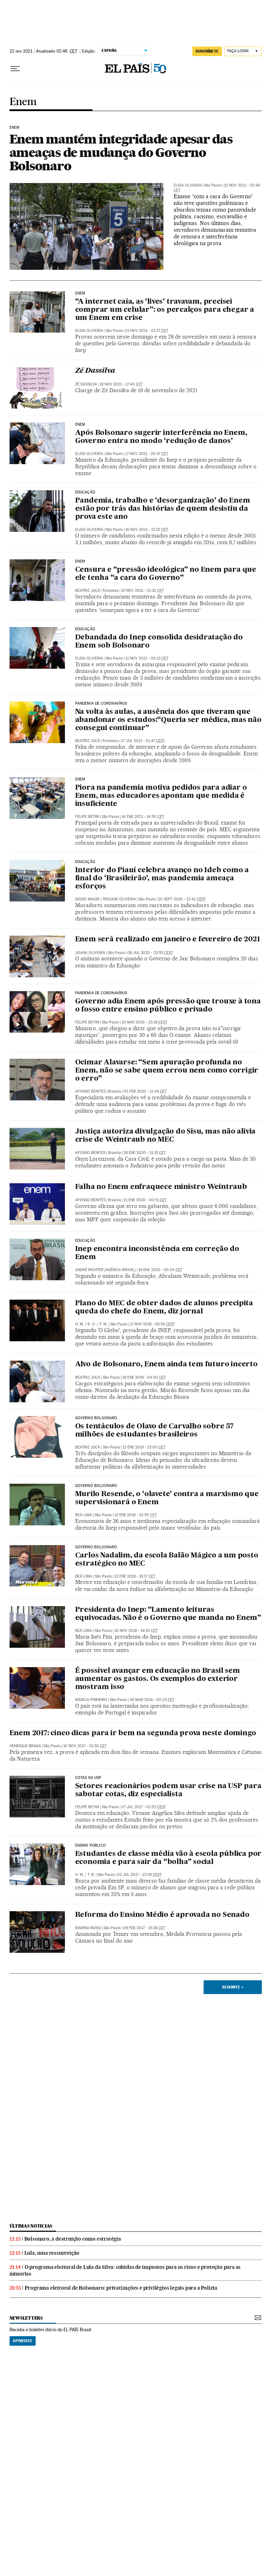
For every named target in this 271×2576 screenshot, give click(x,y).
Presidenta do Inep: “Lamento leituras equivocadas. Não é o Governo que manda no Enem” (168, 1614)
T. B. (91, 1874)
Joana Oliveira (90, 952)
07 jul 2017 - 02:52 (143, 1807)
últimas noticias (31, 2226)
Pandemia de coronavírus (101, 703)
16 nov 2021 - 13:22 (146, 529)
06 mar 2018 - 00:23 (152, 1699)
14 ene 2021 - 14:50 (142, 816)
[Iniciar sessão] (243, 51)
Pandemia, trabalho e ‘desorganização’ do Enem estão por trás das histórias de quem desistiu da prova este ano (162, 509)
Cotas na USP (88, 1778)
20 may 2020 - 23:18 (144, 1022)
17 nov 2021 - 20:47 (146, 453)
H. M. (79, 1324)
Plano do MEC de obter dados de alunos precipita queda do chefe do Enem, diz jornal (164, 1307)
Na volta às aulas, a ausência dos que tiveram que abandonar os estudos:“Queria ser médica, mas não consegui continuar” (168, 720)
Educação (85, 492)
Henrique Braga (25, 1746)
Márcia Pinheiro (91, 1699)
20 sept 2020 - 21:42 (182, 899)
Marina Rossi (88, 1928)
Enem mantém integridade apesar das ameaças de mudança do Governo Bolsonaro (121, 152)
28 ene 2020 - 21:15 (145, 1152)
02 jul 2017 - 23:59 (139, 1874)
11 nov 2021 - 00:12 (146, 658)
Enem (23, 102)
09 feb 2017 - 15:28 (144, 1928)
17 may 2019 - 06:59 (152, 1324)
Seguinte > (232, 1987)
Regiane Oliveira (119, 899)
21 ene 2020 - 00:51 (145, 1200)
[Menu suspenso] (15, 68)
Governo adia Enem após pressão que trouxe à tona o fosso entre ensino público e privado (168, 1005)
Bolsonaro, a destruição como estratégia (72, 2239)
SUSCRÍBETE (207, 51)
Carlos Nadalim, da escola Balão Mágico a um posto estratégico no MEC (166, 1559)
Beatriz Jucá (87, 590)
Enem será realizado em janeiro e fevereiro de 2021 (167, 939)
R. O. (92, 1324)
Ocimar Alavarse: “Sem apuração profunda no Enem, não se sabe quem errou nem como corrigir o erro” (167, 1070)
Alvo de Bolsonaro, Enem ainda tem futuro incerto (166, 1364)
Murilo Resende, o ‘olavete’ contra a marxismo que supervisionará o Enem (167, 1498)
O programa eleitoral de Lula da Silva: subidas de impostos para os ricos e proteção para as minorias (125, 2270)
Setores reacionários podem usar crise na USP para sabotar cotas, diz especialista (168, 1790)
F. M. (104, 1324)
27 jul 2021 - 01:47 (143, 741)
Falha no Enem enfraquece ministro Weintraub (161, 1187)
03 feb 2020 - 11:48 (145, 1091)
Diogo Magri (87, 899)
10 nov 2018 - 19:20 (136, 1630)
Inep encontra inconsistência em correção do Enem (157, 1253)
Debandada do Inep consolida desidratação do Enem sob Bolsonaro (159, 641)
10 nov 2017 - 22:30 (85, 1746)
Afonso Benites (90, 1091)
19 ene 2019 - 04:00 (144, 1377)
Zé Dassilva (95, 371)
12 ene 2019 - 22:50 (135, 1515)
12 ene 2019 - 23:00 (143, 1447)
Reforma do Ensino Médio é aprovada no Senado (162, 1915)
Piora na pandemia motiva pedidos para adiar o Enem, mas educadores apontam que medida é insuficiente (161, 796)
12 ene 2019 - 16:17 (134, 1576)
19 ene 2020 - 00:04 (160, 1270)
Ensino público (90, 1845)
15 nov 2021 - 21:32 (142, 590)
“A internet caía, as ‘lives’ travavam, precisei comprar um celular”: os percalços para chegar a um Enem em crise (164, 310)
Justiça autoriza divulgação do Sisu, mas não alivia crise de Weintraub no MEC (165, 1135)
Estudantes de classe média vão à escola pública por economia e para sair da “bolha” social (168, 1858)
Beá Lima (83, 1515)
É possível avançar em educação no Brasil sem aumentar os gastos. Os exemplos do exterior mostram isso (157, 1679)
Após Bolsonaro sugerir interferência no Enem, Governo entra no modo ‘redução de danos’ (161, 437)
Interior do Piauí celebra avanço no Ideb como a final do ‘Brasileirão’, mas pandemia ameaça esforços (162, 878)
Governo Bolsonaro (96, 1418)
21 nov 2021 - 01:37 (146, 330)
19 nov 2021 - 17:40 (121, 384)
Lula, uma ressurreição (52, 2253)
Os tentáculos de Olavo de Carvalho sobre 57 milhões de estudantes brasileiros (154, 1430)
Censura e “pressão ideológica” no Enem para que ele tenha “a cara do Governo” (166, 574)
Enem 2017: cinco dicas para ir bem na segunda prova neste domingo (133, 1733)
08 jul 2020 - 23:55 (150, 952)
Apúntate (22, 2340)
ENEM (80, 561)
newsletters (26, 2318)
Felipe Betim (87, 816)
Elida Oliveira (187, 185)
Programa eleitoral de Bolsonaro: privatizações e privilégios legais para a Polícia (121, 2288)
